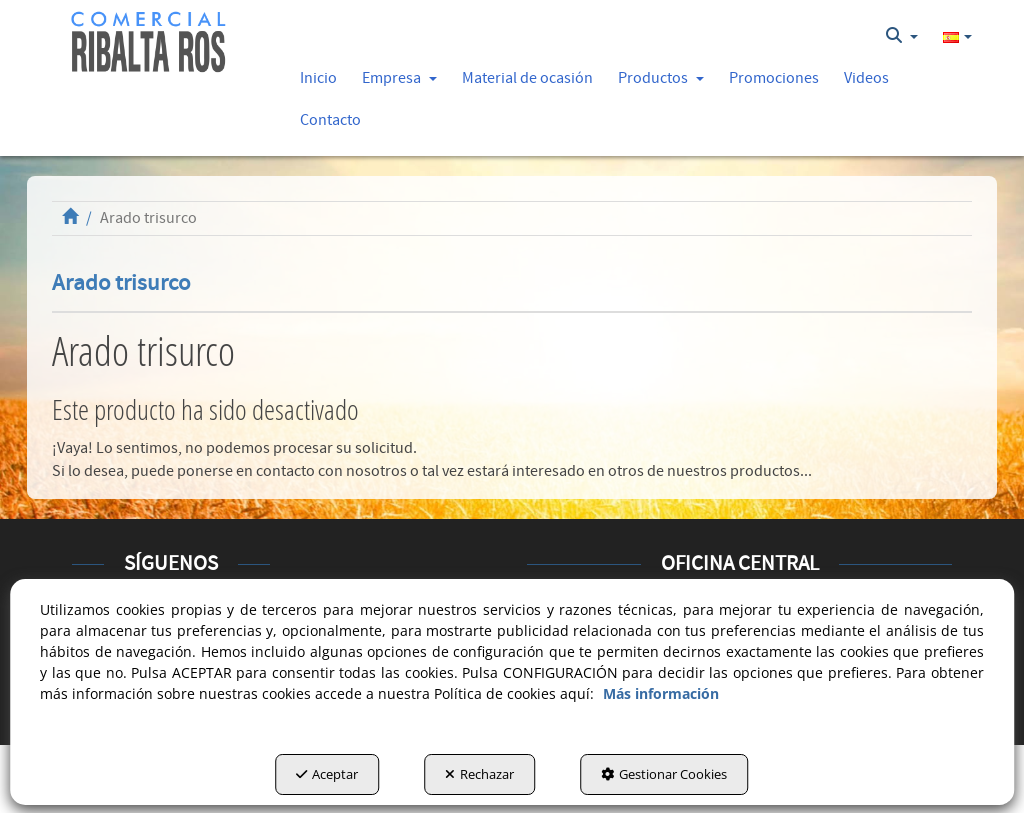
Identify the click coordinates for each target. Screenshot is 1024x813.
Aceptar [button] (327, 774)
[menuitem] (902, 36)
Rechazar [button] (479, 774)
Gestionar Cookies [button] (664, 774)
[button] (148, 42)
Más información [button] (661, 693)
